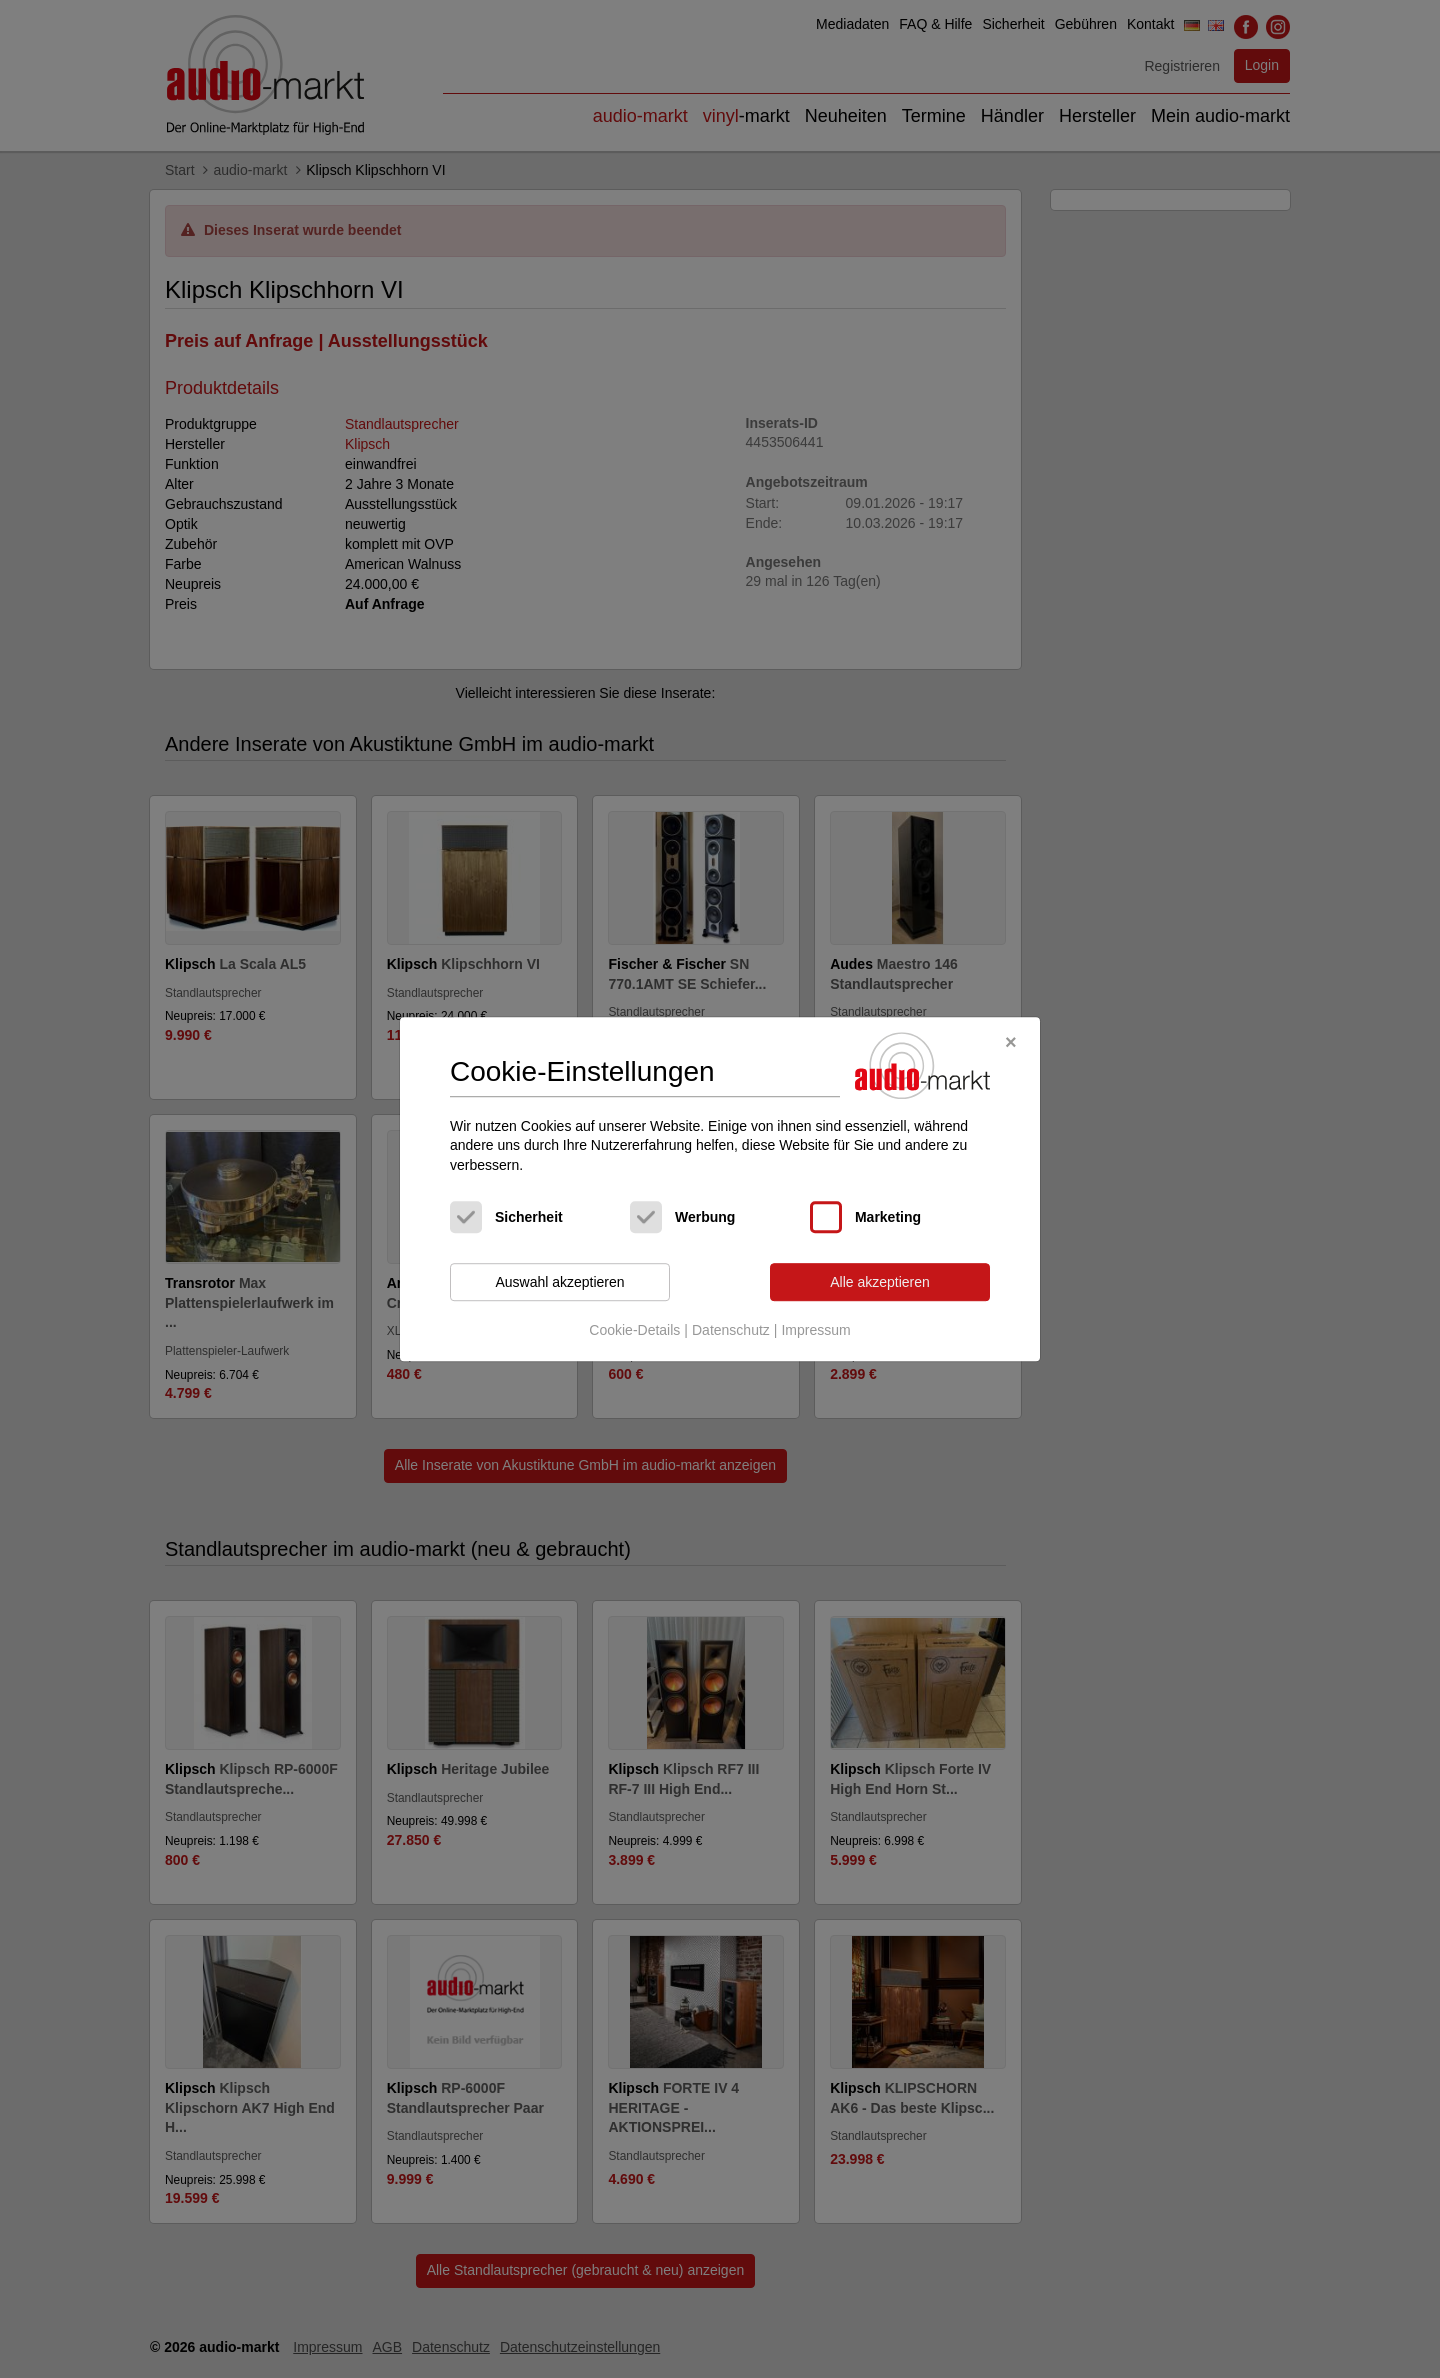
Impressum (815, 1330)
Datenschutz (731, 1330)
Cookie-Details (634, 1330)
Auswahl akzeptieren (559, 1282)
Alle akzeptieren (880, 1282)
